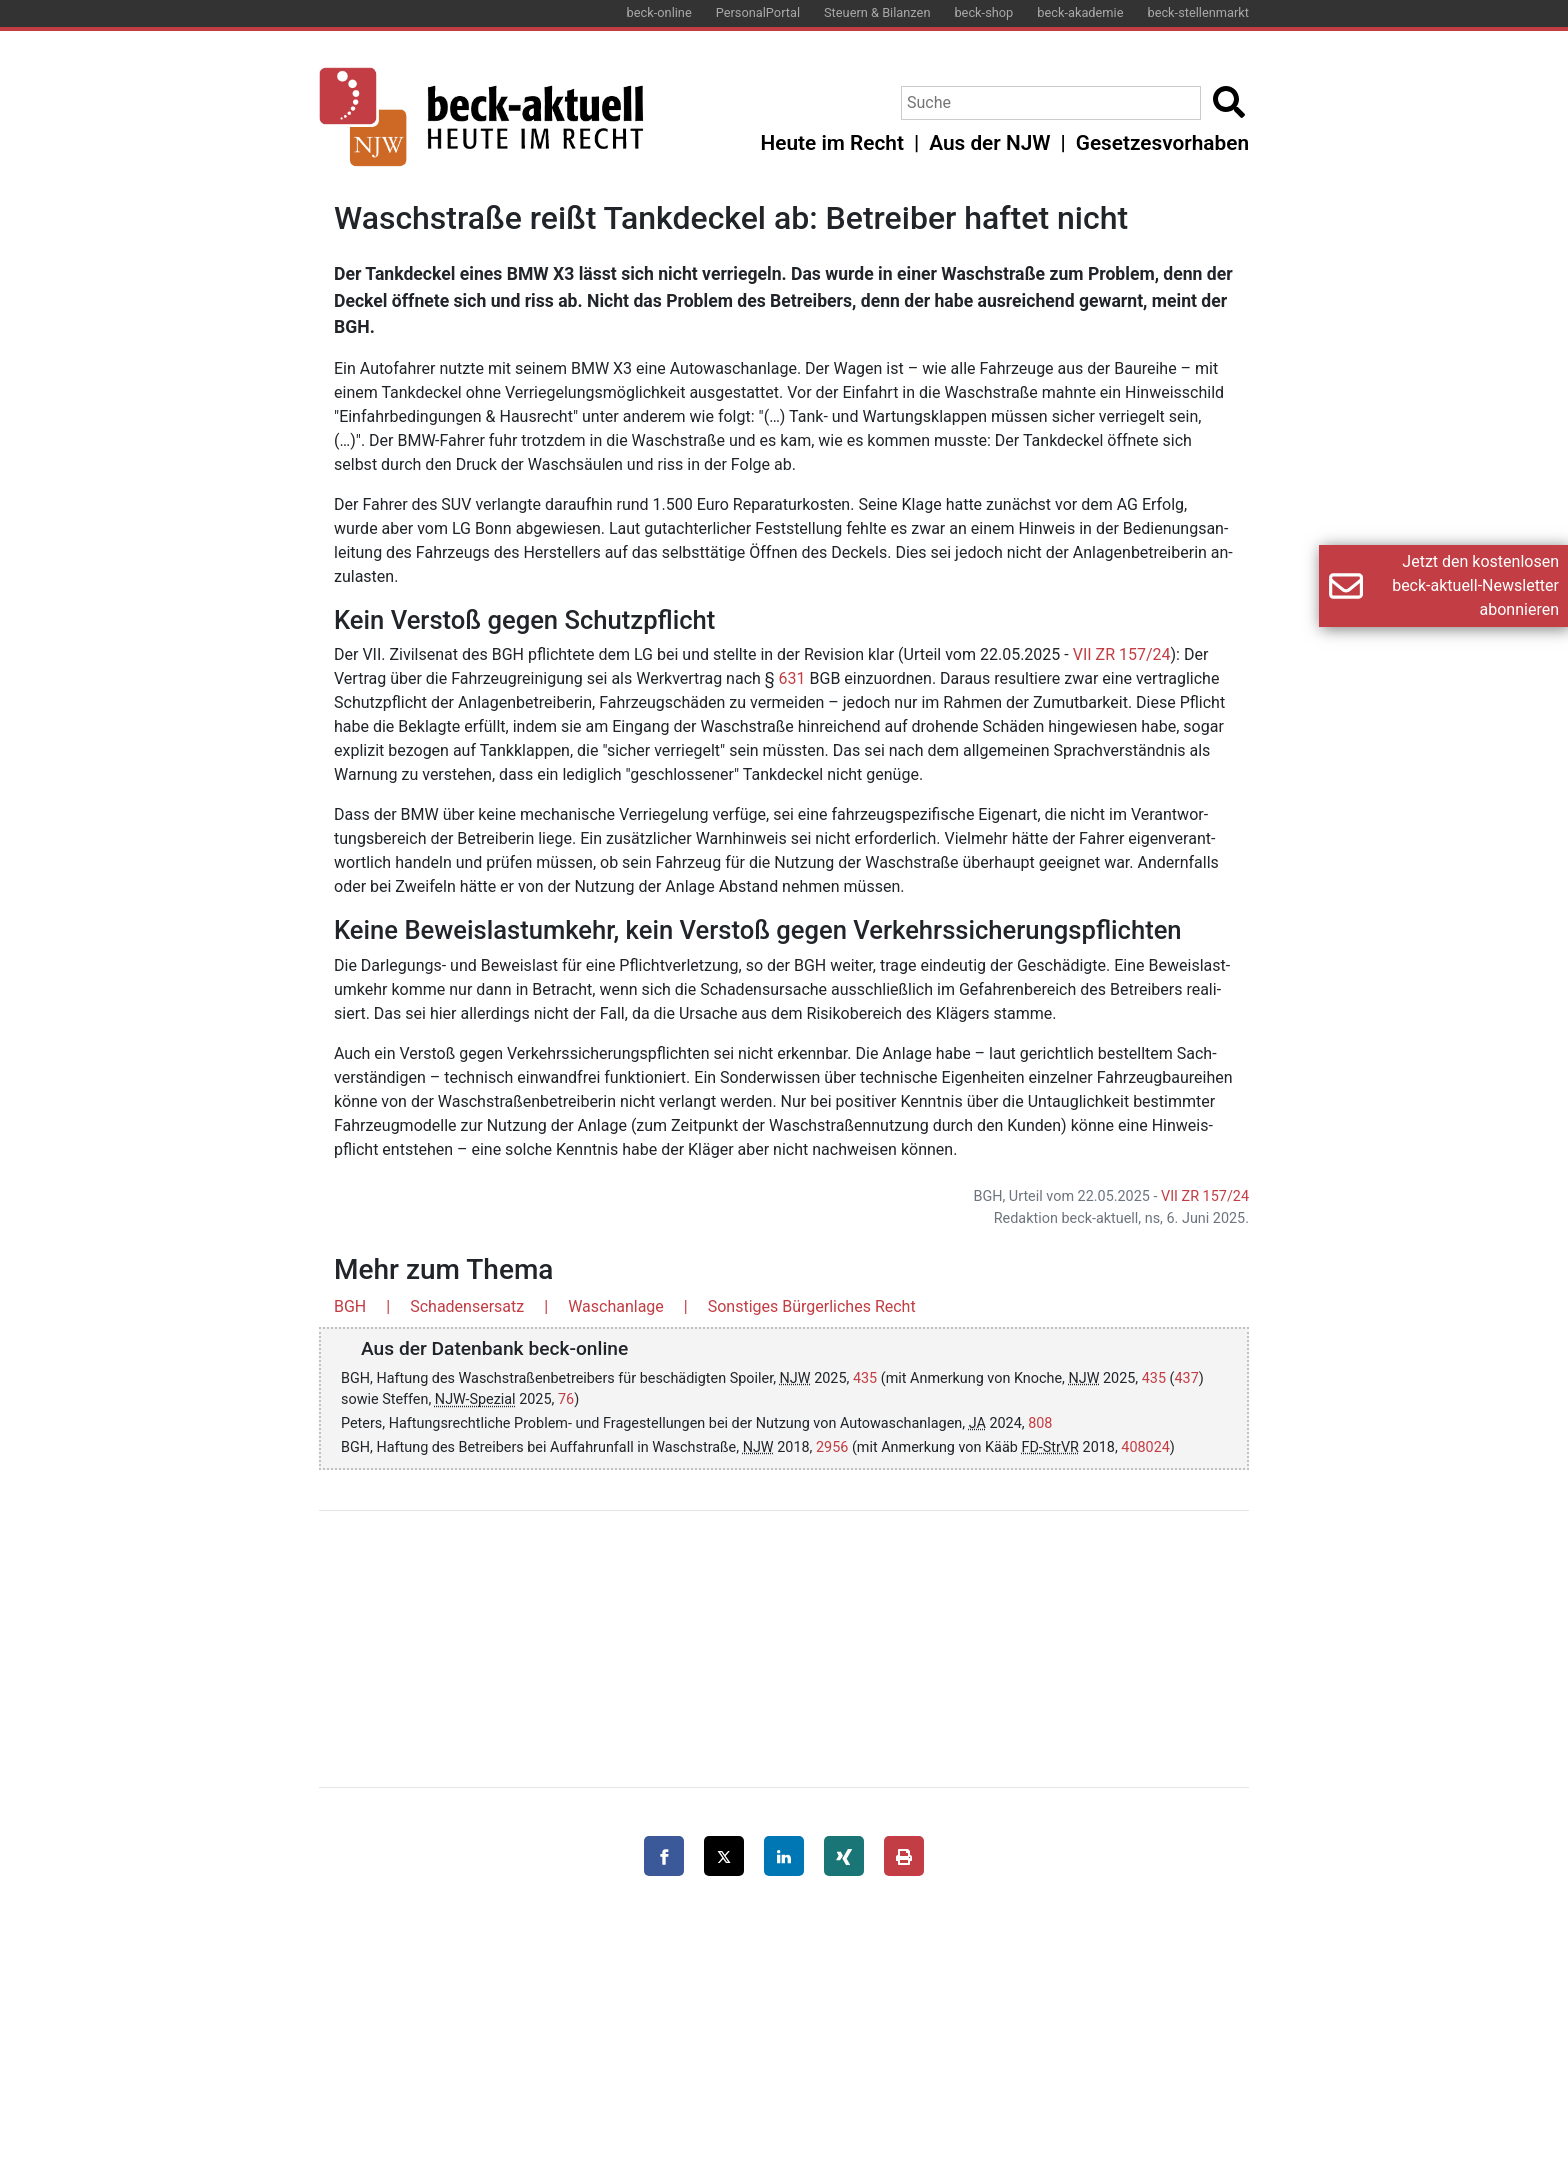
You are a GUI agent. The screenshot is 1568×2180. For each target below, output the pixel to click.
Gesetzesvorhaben (1162, 143)
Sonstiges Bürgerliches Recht (812, 1306)
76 (566, 1399)
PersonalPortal (758, 12)
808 (1040, 1423)
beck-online (659, 12)
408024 (1145, 1447)
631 (792, 678)
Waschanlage (616, 1306)
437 (1187, 1378)
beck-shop (983, 12)
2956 (832, 1447)
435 (865, 1378)
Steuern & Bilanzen (877, 12)
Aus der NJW (989, 143)
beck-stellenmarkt (1198, 12)
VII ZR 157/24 (1122, 654)
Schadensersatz (467, 1306)
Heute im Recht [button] (832, 143)
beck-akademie (1080, 12)
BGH (350, 1306)
